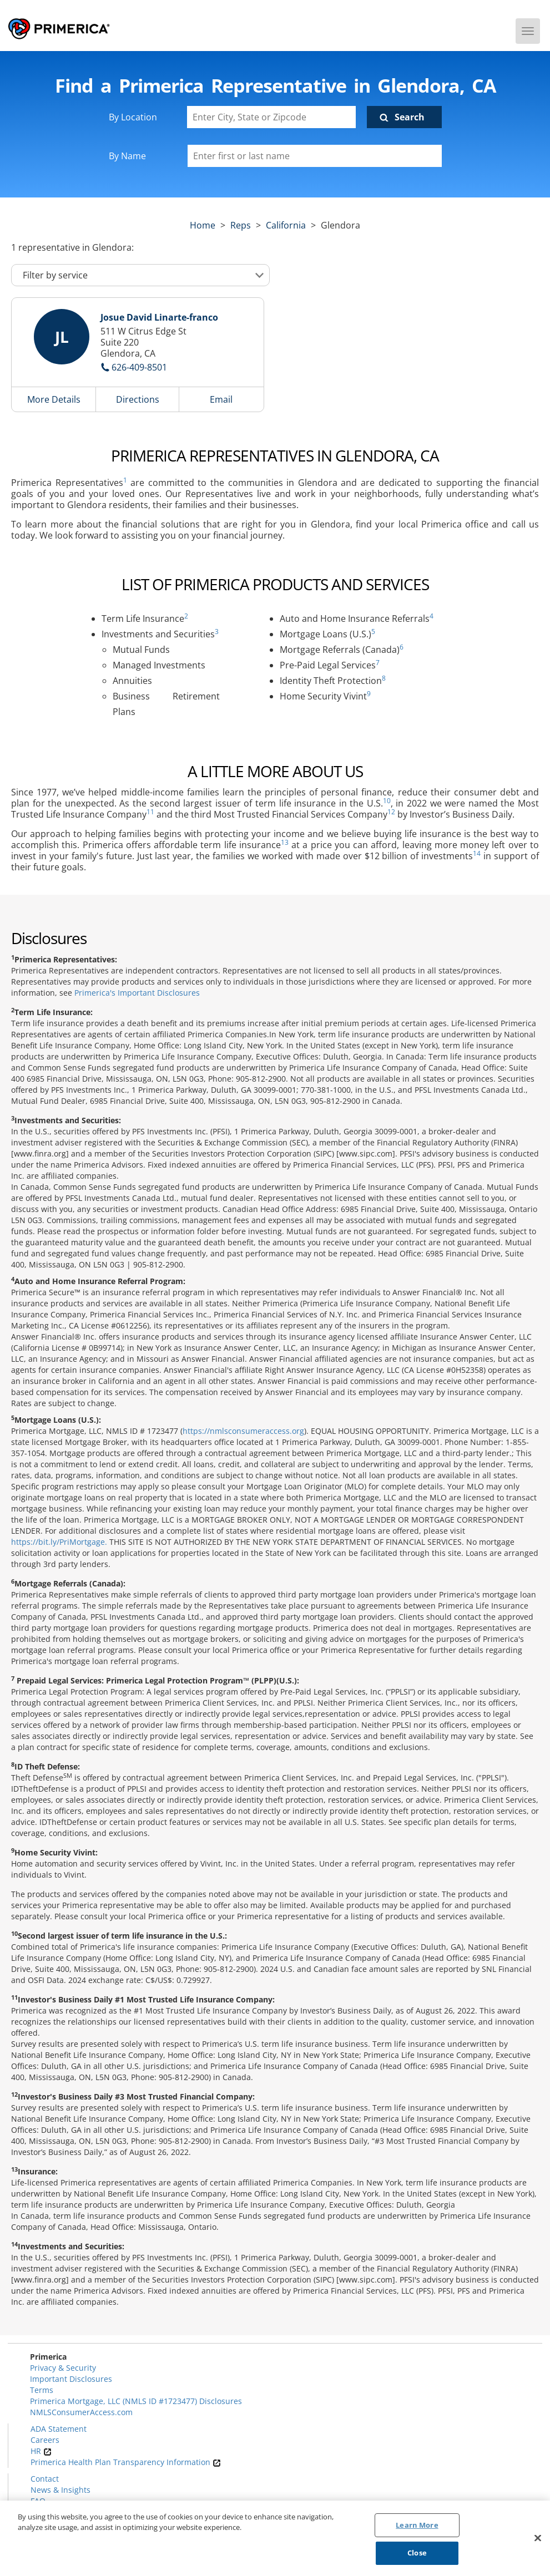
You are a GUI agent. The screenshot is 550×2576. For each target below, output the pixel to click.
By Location (133, 117)
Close (417, 2553)
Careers (45, 2440)
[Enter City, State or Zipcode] (271, 117)
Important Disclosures (71, 2379)
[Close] (538, 2538)
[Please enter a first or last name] (314, 156)
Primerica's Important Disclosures (137, 992)
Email (221, 399)
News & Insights (60, 2489)
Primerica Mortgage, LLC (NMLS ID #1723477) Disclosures (136, 2401)
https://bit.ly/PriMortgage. (59, 1542)
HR (41, 2451)
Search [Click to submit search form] (410, 117)
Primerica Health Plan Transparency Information (126, 2462)
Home (202, 225)
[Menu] (528, 31)
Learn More (417, 2525)
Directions (137, 399)
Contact (45, 2478)
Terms (41, 2390)
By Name (127, 156)
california (286, 225)
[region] (275, 2538)
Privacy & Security (63, 2367)
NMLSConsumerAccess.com (81, 2412)
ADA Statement (59, 2428)
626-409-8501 (139, 367)
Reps (240, 225)
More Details (53, 399)
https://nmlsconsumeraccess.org (243, 1431)
